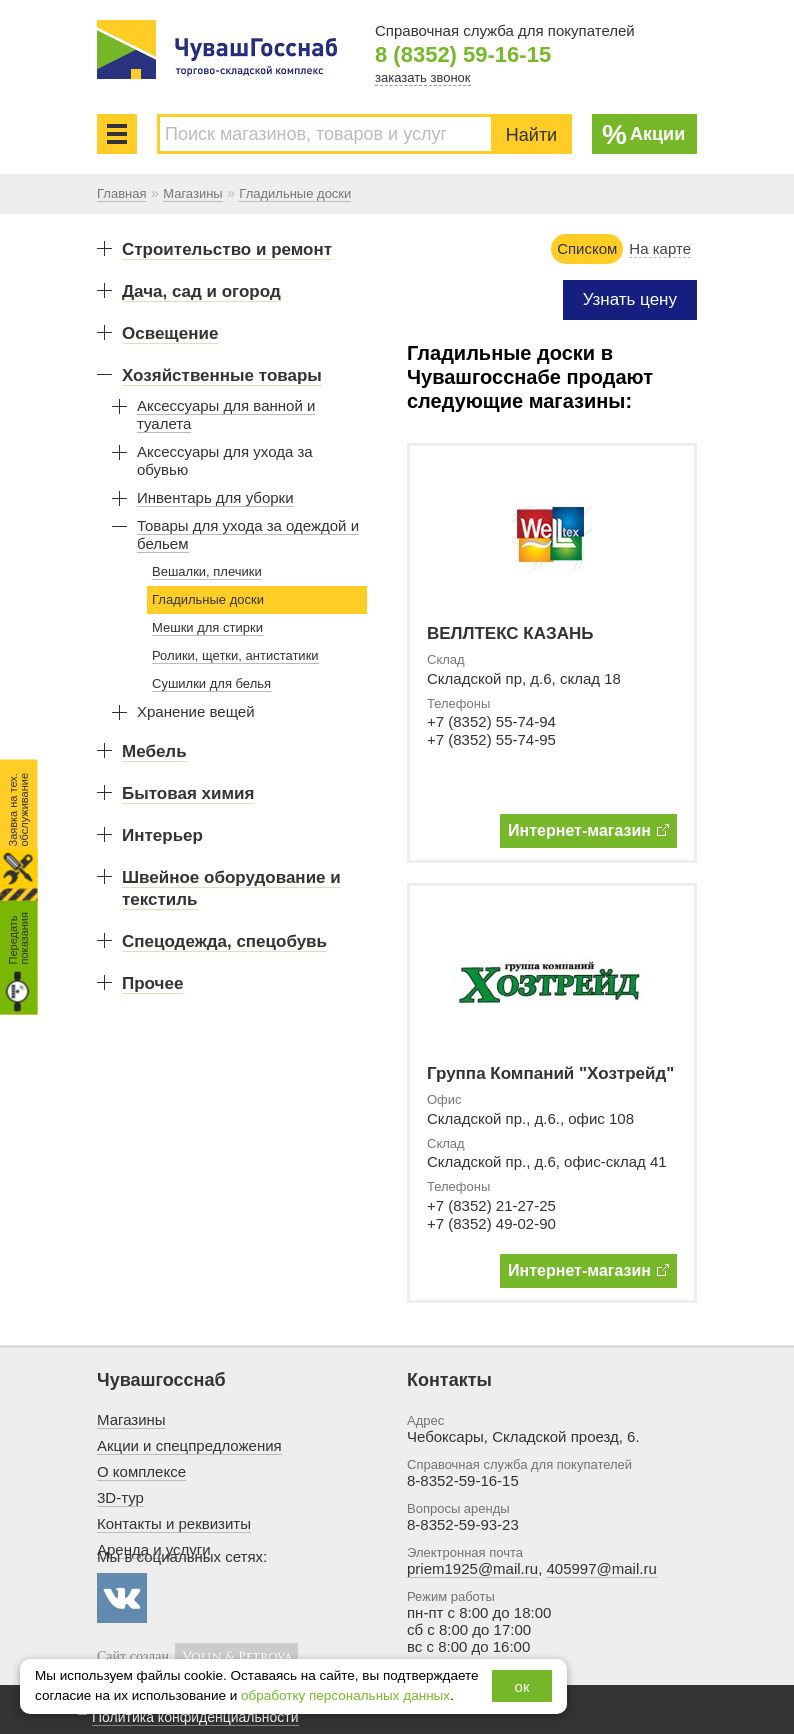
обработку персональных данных (345, 1695)
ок (522, 1686)
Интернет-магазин (588, 830)
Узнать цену (630, 299)
